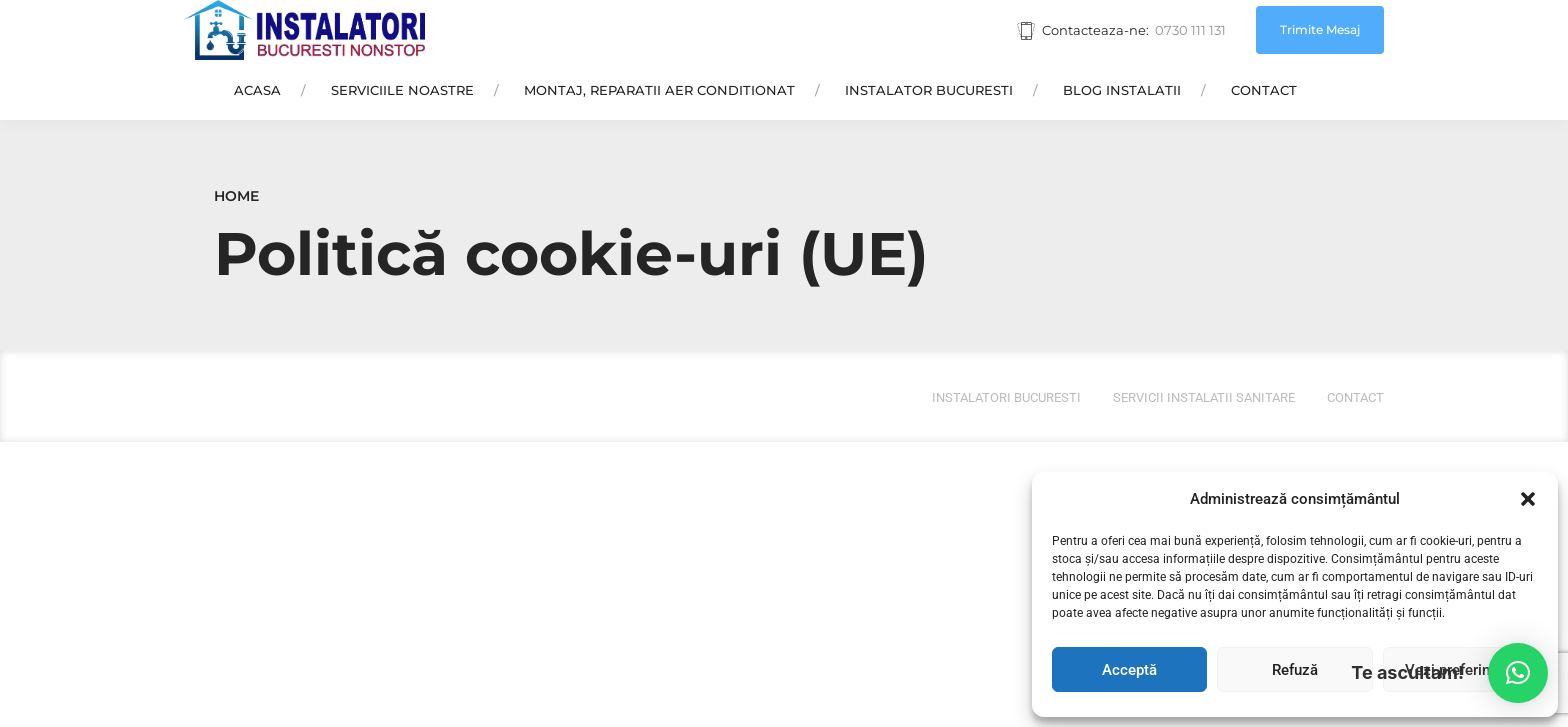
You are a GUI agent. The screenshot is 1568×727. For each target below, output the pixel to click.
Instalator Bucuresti (929, 90)
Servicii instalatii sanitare (1204, 397)
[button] (1528, 499)
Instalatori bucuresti (1006, 397)
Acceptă (1129, 670)
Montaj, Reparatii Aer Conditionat (659, 90)
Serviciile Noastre (402, 90)
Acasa (257, 90)
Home (236, 196)
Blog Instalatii (1122, 90)
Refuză (1295, 670)
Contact (1264, 90)
